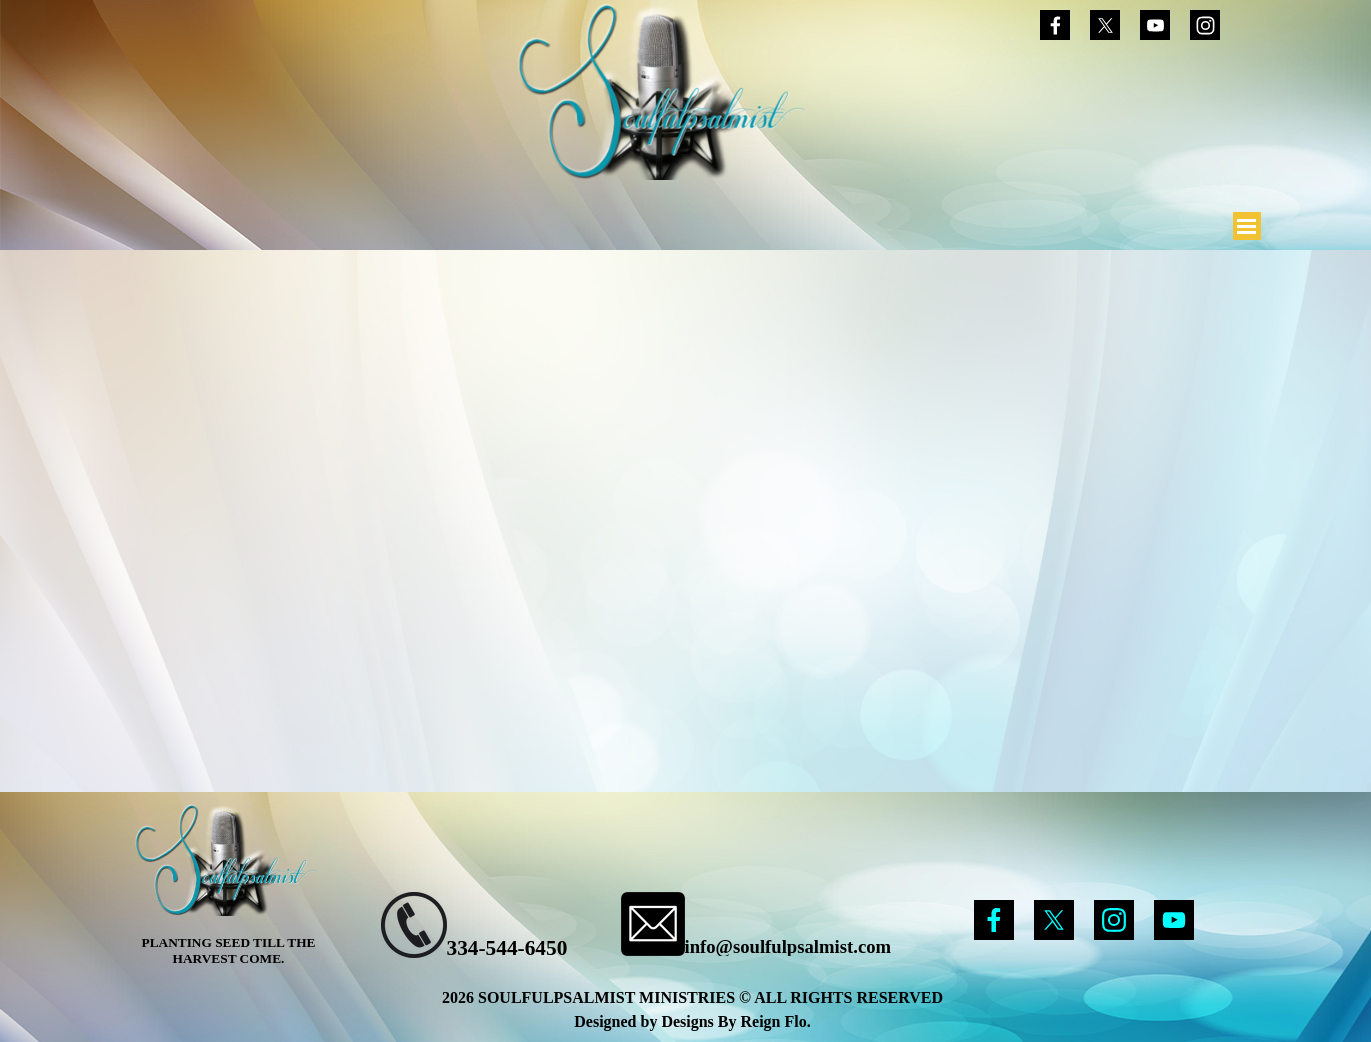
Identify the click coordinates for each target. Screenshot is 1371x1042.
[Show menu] (1247, 226)
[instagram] (1205, 25)
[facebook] (1055, 25)
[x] (1105, 25)
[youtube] (1155, 25)
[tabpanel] (500, 928)
